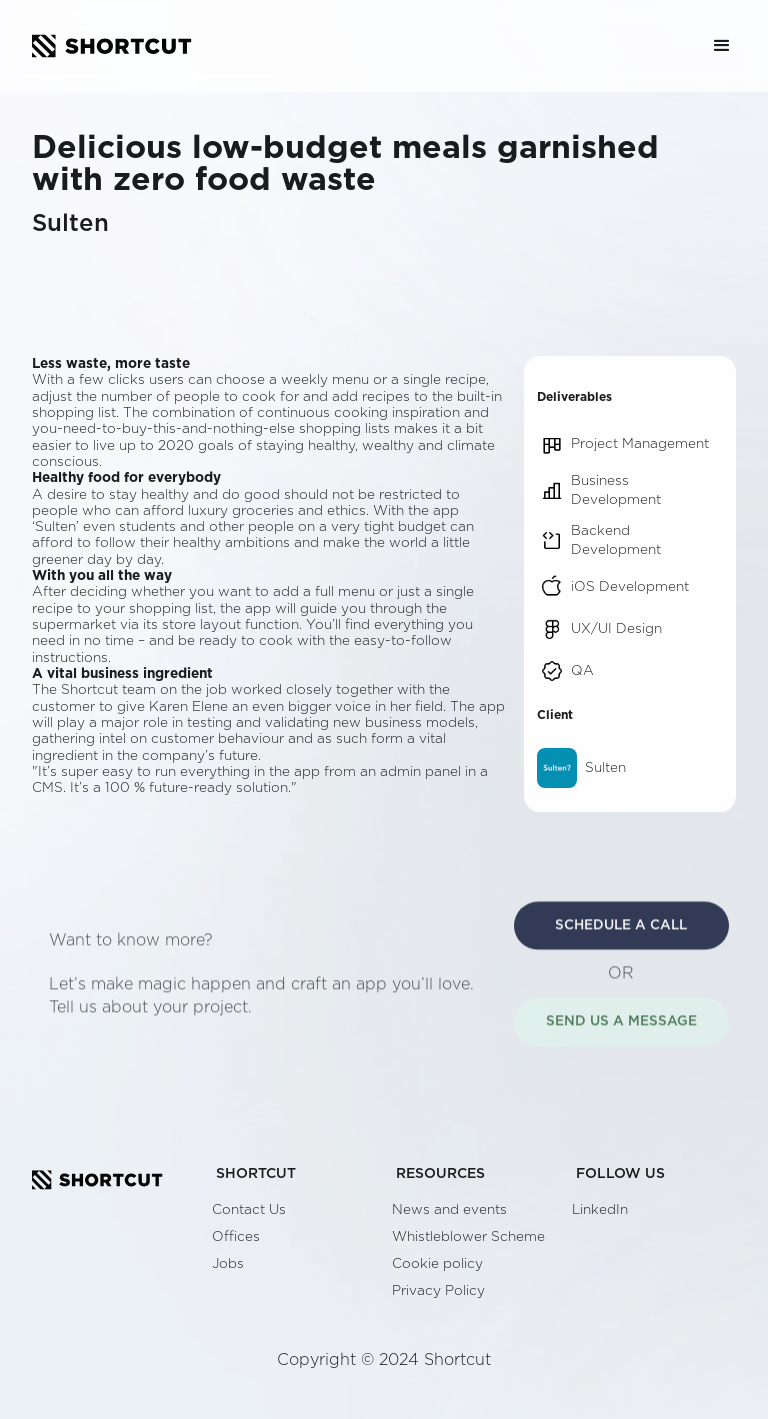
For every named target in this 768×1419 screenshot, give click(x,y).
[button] (722, 46)
